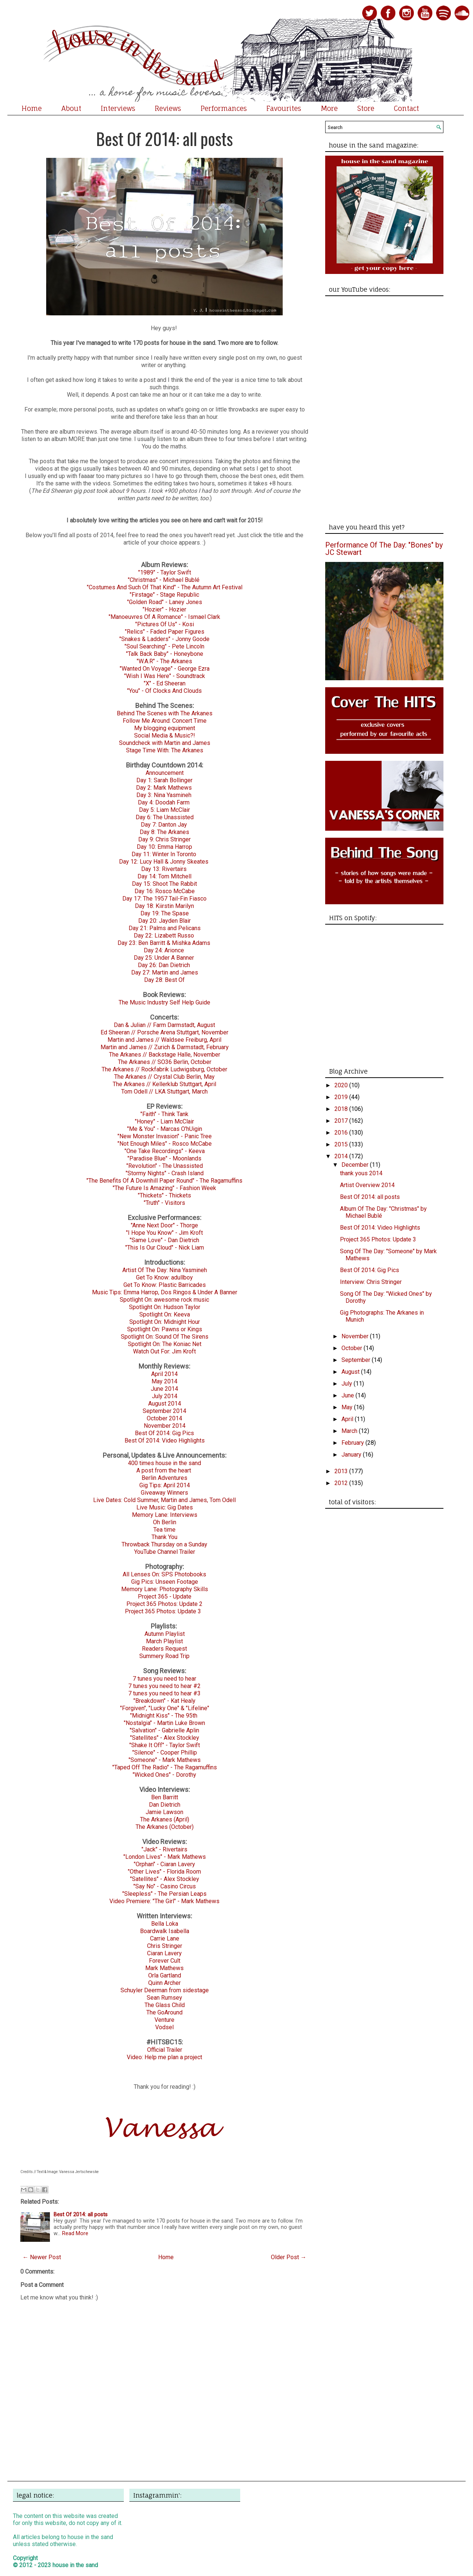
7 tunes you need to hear (164, 1678)
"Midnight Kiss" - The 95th (163, 1715)
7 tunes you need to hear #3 (164, 1693)
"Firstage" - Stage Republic (164, 594)
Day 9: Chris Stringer (164, 839)
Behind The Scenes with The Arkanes (164, 713)
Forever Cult (164, 1960)
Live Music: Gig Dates (164, 1507)
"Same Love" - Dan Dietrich (164, 1240)
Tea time (164, 1529)
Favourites (283, 108)
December (355, 1164)
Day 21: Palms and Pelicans (165, 928)
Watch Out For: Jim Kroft (164, 1351)
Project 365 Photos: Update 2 (164, 1603)
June (348, 1395)
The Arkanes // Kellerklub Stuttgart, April (164, 1084)
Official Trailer (164, 2049)
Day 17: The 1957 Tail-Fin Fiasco (164, 898)
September (356, 1359)
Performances (224, 108)
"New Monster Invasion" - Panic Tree (165, 1136)
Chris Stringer (164, 1945)
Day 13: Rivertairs (164, 868)
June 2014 (164, 1388)
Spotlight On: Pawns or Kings (164, 1329)
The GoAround (164, 2012)
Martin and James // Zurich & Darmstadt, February (165, 1047)
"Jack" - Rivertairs (164, 1849)
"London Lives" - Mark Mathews (164, 1856)
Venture (164, 2019)
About (71, 108)
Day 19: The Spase (164, 913)
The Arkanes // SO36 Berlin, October (164, 1061)
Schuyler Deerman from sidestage (164, 1990)
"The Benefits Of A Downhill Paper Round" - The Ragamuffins (164, 1180)
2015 (341, 1144)
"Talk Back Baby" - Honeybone (164, 653)
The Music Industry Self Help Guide (164, 1002)
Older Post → (288, 2257)
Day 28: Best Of (164, 979)
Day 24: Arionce (164, 950)
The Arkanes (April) (164, 1819)
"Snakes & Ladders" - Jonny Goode (164, 639)
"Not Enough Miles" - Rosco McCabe (165, 1143)
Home (31, 108)
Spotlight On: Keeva (164, 1314)
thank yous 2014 (361, 1173)
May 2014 (164, 1381)
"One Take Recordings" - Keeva (165, 1151)
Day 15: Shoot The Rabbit (164, 883)
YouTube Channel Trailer (164, 1551)
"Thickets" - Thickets (164, 1195)
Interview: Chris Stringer (371, 1281)
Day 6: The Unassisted (165, 817)
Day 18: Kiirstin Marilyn (164, 905)
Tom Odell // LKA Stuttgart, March (164, 1091)
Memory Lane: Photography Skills (164, 1589)
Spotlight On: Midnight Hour (164, 1321)
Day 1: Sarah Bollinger (164, 780)
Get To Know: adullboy (164, 1277)
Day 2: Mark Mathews (164, 787)
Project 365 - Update (164, 1596)
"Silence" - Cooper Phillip (164, 1752)
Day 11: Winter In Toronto (164, 854)
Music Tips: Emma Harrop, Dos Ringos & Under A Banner (164, 1292)
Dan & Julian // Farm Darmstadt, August (164, 1024)
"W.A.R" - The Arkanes (164, 661)
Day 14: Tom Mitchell (164, 876)
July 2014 (164, 1396)
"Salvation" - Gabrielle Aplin (164, 1730)
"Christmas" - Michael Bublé (164, 579)
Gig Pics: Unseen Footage (164, 1581)
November (355, 1336)
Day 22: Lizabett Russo (164, 935)
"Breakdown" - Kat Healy (164, 1700)
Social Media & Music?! (164, 735)
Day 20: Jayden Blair (164, 920)
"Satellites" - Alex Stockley (164, 1737)
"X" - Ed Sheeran (165, 683)
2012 (341, 1483)
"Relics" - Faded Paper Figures (164, 631)
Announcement (165, 772)
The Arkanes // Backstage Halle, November (164, 1054)
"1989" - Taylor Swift (164, 572)
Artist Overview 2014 (367, 1185)
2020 (341, 1085)
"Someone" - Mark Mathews (165, 1759)
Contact (406, 108)
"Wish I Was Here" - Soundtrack (164, 675)
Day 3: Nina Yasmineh (163, 795)
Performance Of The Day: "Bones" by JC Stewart (384, 548)
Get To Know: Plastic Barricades (164, 1284)
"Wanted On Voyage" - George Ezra (165, 668)
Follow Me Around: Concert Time (165, 720)
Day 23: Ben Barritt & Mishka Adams (164, 942)
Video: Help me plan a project (164, 2057)
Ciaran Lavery (164, 1953)
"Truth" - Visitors (164, 1202)
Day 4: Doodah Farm (164, 802)
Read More (75, 2233)
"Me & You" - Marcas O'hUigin (164, 1128)
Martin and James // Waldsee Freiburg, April (164, 1039)
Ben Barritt (164, 1797)
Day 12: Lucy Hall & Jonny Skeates (163, 861)
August (351, 1371)
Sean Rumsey (164, 1997)
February (353, 1442)
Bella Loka (164, 1923)
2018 (341, 1108)
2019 (341, 1097)
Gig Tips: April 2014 (164, 1485)
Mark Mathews (164, 1968)
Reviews (168, 108)
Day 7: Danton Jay (164, 824)
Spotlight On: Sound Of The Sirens (164, 1336)
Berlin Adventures (164, 1477)
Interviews (118, 108)
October (352, 1348)
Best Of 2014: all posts (164, 138)
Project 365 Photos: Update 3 (163, 1611)
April (348, 1419)
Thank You (164, 1536)
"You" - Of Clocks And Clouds (164, 690)
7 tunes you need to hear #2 (164, 1685)
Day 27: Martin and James (164, 972)
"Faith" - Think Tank (164, 1114)
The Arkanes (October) (165, 1826)
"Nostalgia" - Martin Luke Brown (164, 1722)
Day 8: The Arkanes (164, 831)
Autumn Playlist (164, 1633)
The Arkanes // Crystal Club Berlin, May (164, 1076)
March (350, 1430)
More (329, 108)
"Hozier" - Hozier (164, 609)
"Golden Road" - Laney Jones (164, 602)
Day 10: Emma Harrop (164, 846)
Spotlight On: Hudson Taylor (164, 1307)
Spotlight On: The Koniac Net (164, 1344)
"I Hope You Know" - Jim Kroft (164, 1232)
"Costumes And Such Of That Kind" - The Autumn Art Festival (164, 587)
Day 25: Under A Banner (164, 957)
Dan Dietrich (164, 1804)
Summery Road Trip (164, 1656)
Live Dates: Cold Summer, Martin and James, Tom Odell (164, 1500)
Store (365, 108)
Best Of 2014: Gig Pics (164, 1433)
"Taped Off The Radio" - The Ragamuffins (164, 1767)
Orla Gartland (164, 1975)
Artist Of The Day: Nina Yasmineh (164, 1270)
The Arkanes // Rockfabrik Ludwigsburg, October (164, 1069)
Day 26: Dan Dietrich (164, 965)
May (347, 1407)
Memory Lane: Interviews (164, 1514)
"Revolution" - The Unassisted (164, 1165)
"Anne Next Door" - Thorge (164, 1225)
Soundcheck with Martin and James (164, 742)
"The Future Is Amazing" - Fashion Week (164, 1188)
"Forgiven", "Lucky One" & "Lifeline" (164, 1708)
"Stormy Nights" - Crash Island (165, 1173)
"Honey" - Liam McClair (164, 1121)
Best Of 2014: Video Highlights (165, 1440)
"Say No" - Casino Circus (164, 1886)
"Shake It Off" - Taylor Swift (164, 1745)
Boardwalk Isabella (164, 1931)
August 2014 (164, 1403)
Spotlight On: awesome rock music (164, 1299)
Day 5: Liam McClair (164, 809)
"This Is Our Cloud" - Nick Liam (164, 1247)
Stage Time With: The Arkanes (164, 750)
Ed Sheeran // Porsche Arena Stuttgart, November (164, 1032)
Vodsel (164, 2027)
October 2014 (164, 1418)
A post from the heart (163, 1470)
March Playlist (164, 1641)
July (347, 1383)
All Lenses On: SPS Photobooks (164, 1574)
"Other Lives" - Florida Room (164, 1871)
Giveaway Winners (164, 1492)
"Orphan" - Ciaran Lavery (164, 1864)
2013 (341, 1471)
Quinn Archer (164, 1982)
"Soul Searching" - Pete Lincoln (164, 646)
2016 (341, 1132)
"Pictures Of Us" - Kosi (164, 624)
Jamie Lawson (164, 1812)
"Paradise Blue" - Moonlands (164, 1158)
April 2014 (164, 1373)
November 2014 (165, 1425)
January (352, 1454)
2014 (341, 1156)
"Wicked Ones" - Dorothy (164, 1774)
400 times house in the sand (164, 1463)
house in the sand (75, 2565)
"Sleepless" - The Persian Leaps (164, 1893)
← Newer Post (42, 2257)
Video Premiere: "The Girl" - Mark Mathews (164, 1901)
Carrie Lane (164, 1938)
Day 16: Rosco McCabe (165, 891)
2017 (341, 1120)
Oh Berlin (164, 1522)
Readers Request (164, 1648)
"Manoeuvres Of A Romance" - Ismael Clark (164, 616)
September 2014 (164, 1410)
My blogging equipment (164, 728)
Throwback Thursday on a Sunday (164, 1544)
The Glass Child (164, 2005)
